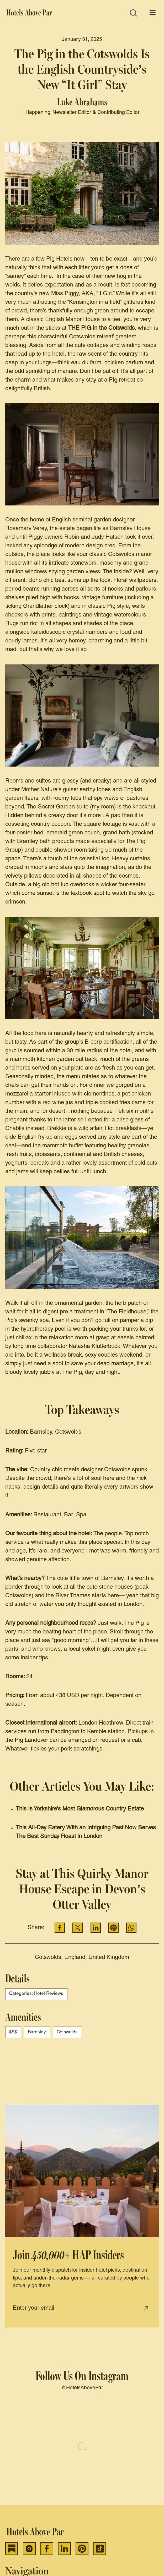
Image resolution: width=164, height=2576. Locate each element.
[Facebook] (46, 2548)
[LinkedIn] (64, 2548)
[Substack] (11, 2548)
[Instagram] (29, 2548)
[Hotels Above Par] (29, 13)
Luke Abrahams (82, 102)
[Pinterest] (82, 2548)
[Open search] (133, 13)
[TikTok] (99, 2548)
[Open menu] (152, 12)
